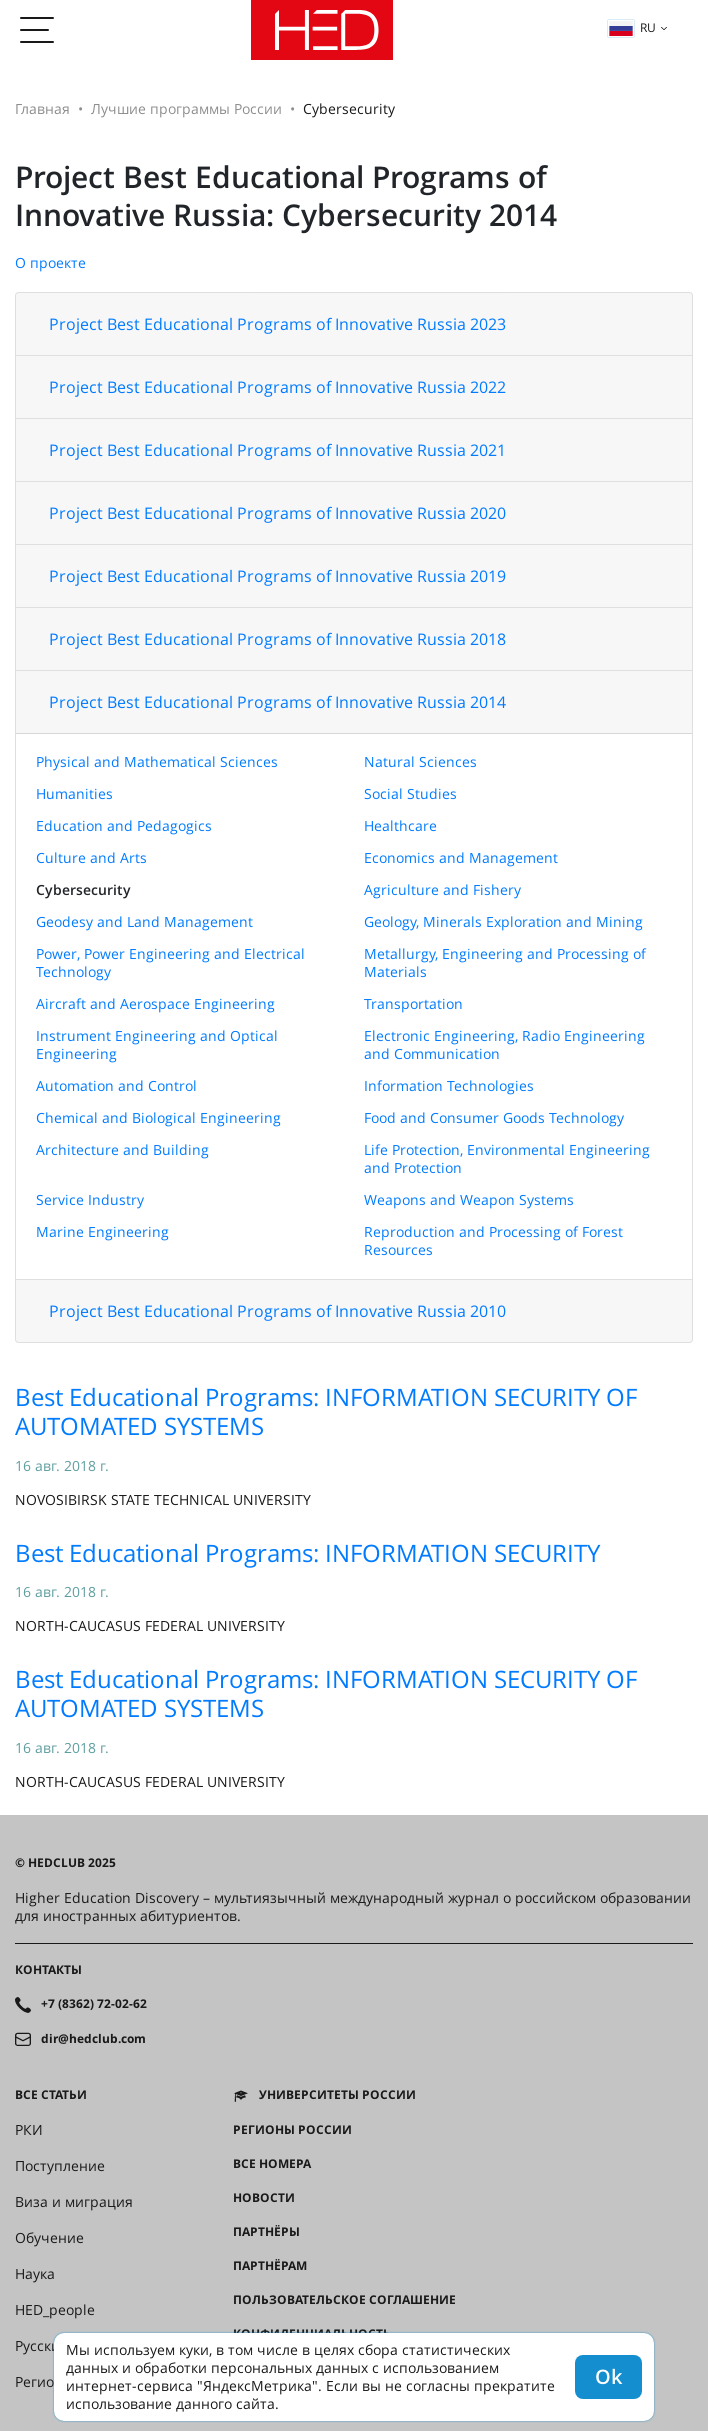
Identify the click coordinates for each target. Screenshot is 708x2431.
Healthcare (400, 825)
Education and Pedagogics (124, 825)
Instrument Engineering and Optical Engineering (157, 1044)
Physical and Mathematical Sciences (157, 761)
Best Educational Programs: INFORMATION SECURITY (307, 1552)
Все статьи (51, 2095)
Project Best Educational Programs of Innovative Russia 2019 (277, 576)
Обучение (49, 2238)
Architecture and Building (122, 1149)
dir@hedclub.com (93, 2039)
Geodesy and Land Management (144, 921)
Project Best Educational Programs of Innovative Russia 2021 (277, 450)
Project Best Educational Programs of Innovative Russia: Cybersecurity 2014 (286, 195)
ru (632, 27)
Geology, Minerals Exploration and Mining (503, 921)
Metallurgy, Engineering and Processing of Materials (505, 962)
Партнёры (266, 2232)
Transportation (413, 1003)
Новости (264, 2198)
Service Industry (90, 1199)
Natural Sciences (420, 761)
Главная (42, 108)
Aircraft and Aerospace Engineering (155, 1003)
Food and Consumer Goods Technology (494, 1117)
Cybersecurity (83, 889)
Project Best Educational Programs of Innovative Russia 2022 (277, 387)
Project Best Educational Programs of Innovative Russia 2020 (277, 513)
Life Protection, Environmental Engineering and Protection (507, 1158)
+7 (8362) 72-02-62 (94, 2004)
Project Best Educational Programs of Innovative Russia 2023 (277, 324)
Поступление (60, 2166)
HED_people (55, 2310)
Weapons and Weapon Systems (469, 1199)
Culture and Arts (91, 857)
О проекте (50, 262)
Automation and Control (116, 1085)
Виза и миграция (74, 2202)
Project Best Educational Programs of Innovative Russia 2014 (277, 702)
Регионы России (292, 2130)
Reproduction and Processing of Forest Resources (493, 1240)
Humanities (74, 793)
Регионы (44, 2382)
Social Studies (410, 793)
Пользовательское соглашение (344, 2300)
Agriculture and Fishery (442, 889)
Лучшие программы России (186, 108)
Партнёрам (270, 2266)
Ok (608, 2376)
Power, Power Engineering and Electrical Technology (170, 962)
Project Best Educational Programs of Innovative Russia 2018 (277, 639)
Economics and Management (461, 857)
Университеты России (337, 2095)
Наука (35, 2274)
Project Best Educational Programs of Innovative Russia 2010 (277, 1311)
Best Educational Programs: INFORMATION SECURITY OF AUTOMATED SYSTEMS (326, 1411)
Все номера (272, 2164)
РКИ (29, 2130)
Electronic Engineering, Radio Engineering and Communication (504, 1044)
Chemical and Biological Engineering (158, 1117)
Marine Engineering (102, 1231)
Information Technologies (449, 1085)
